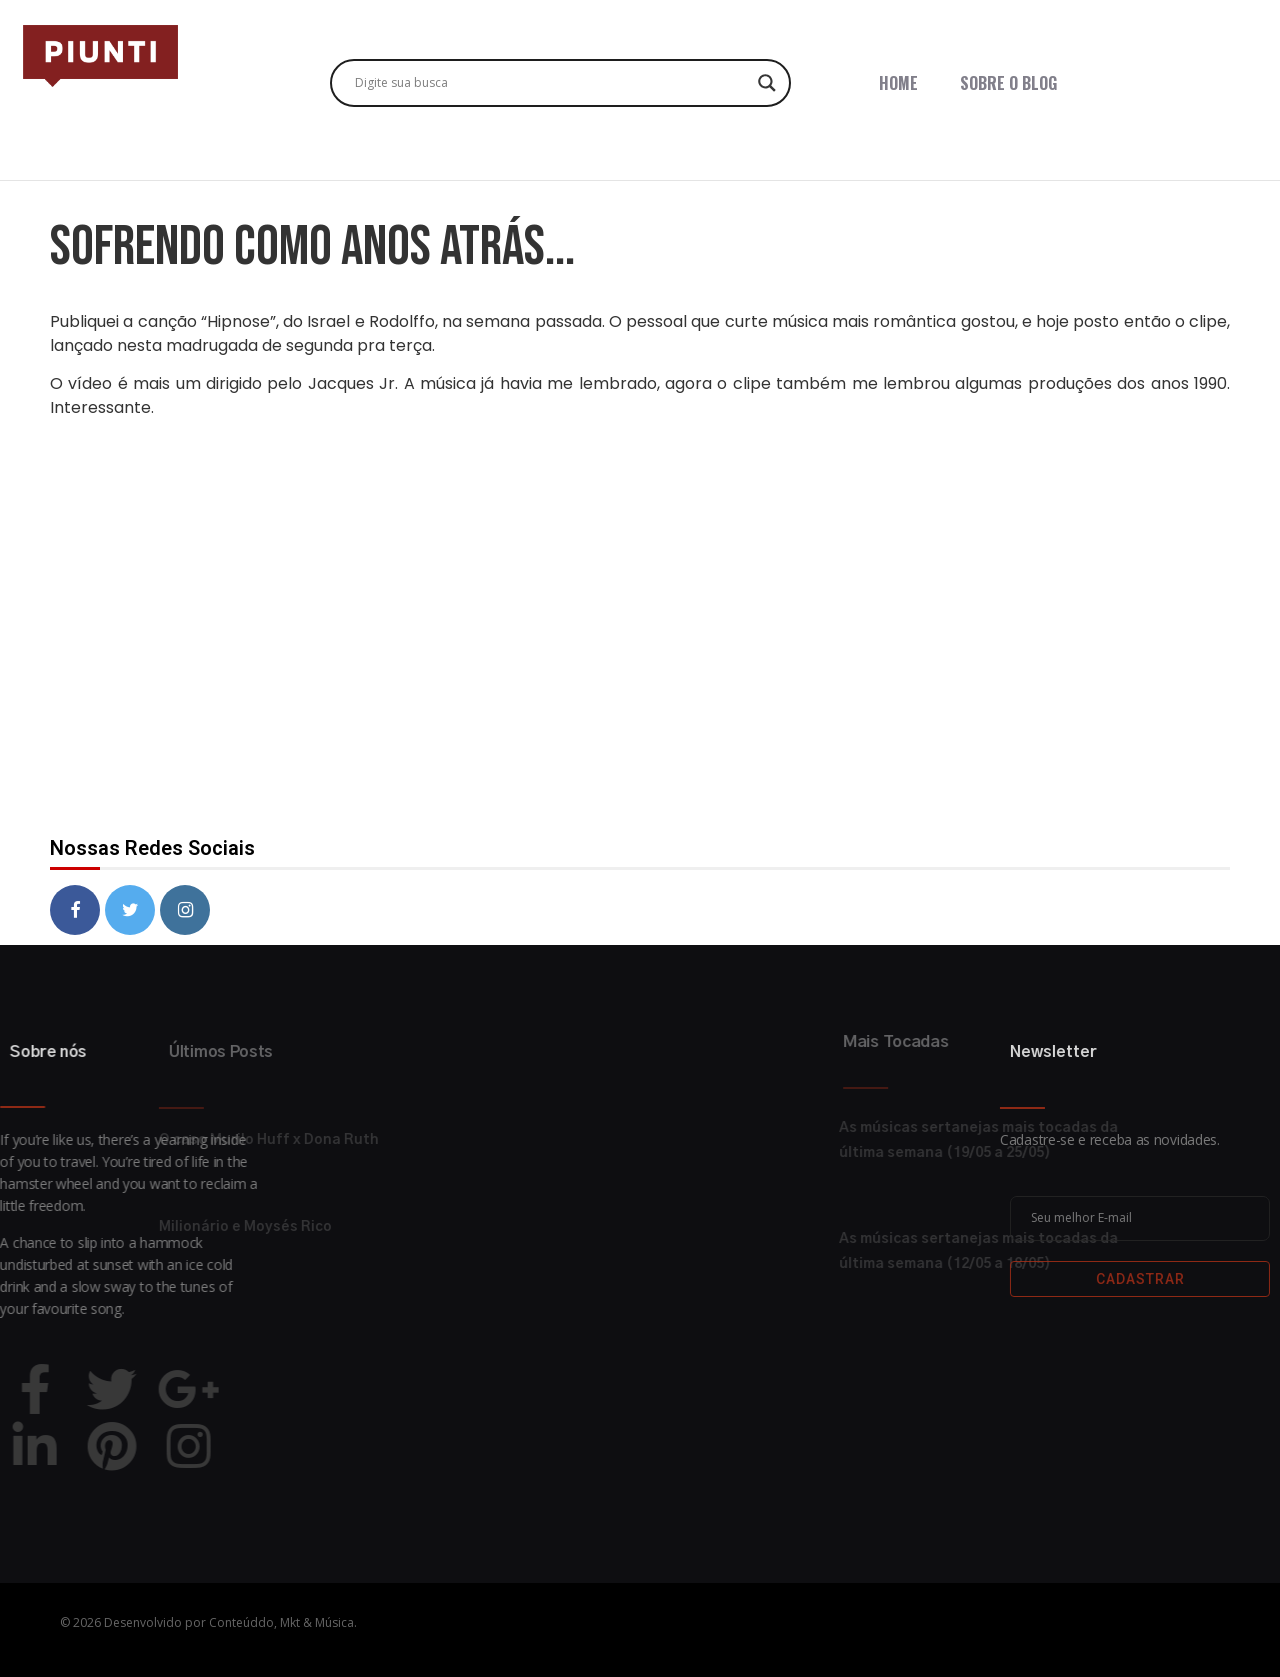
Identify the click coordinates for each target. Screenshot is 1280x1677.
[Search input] (551, 83)
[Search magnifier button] (767, 83)
